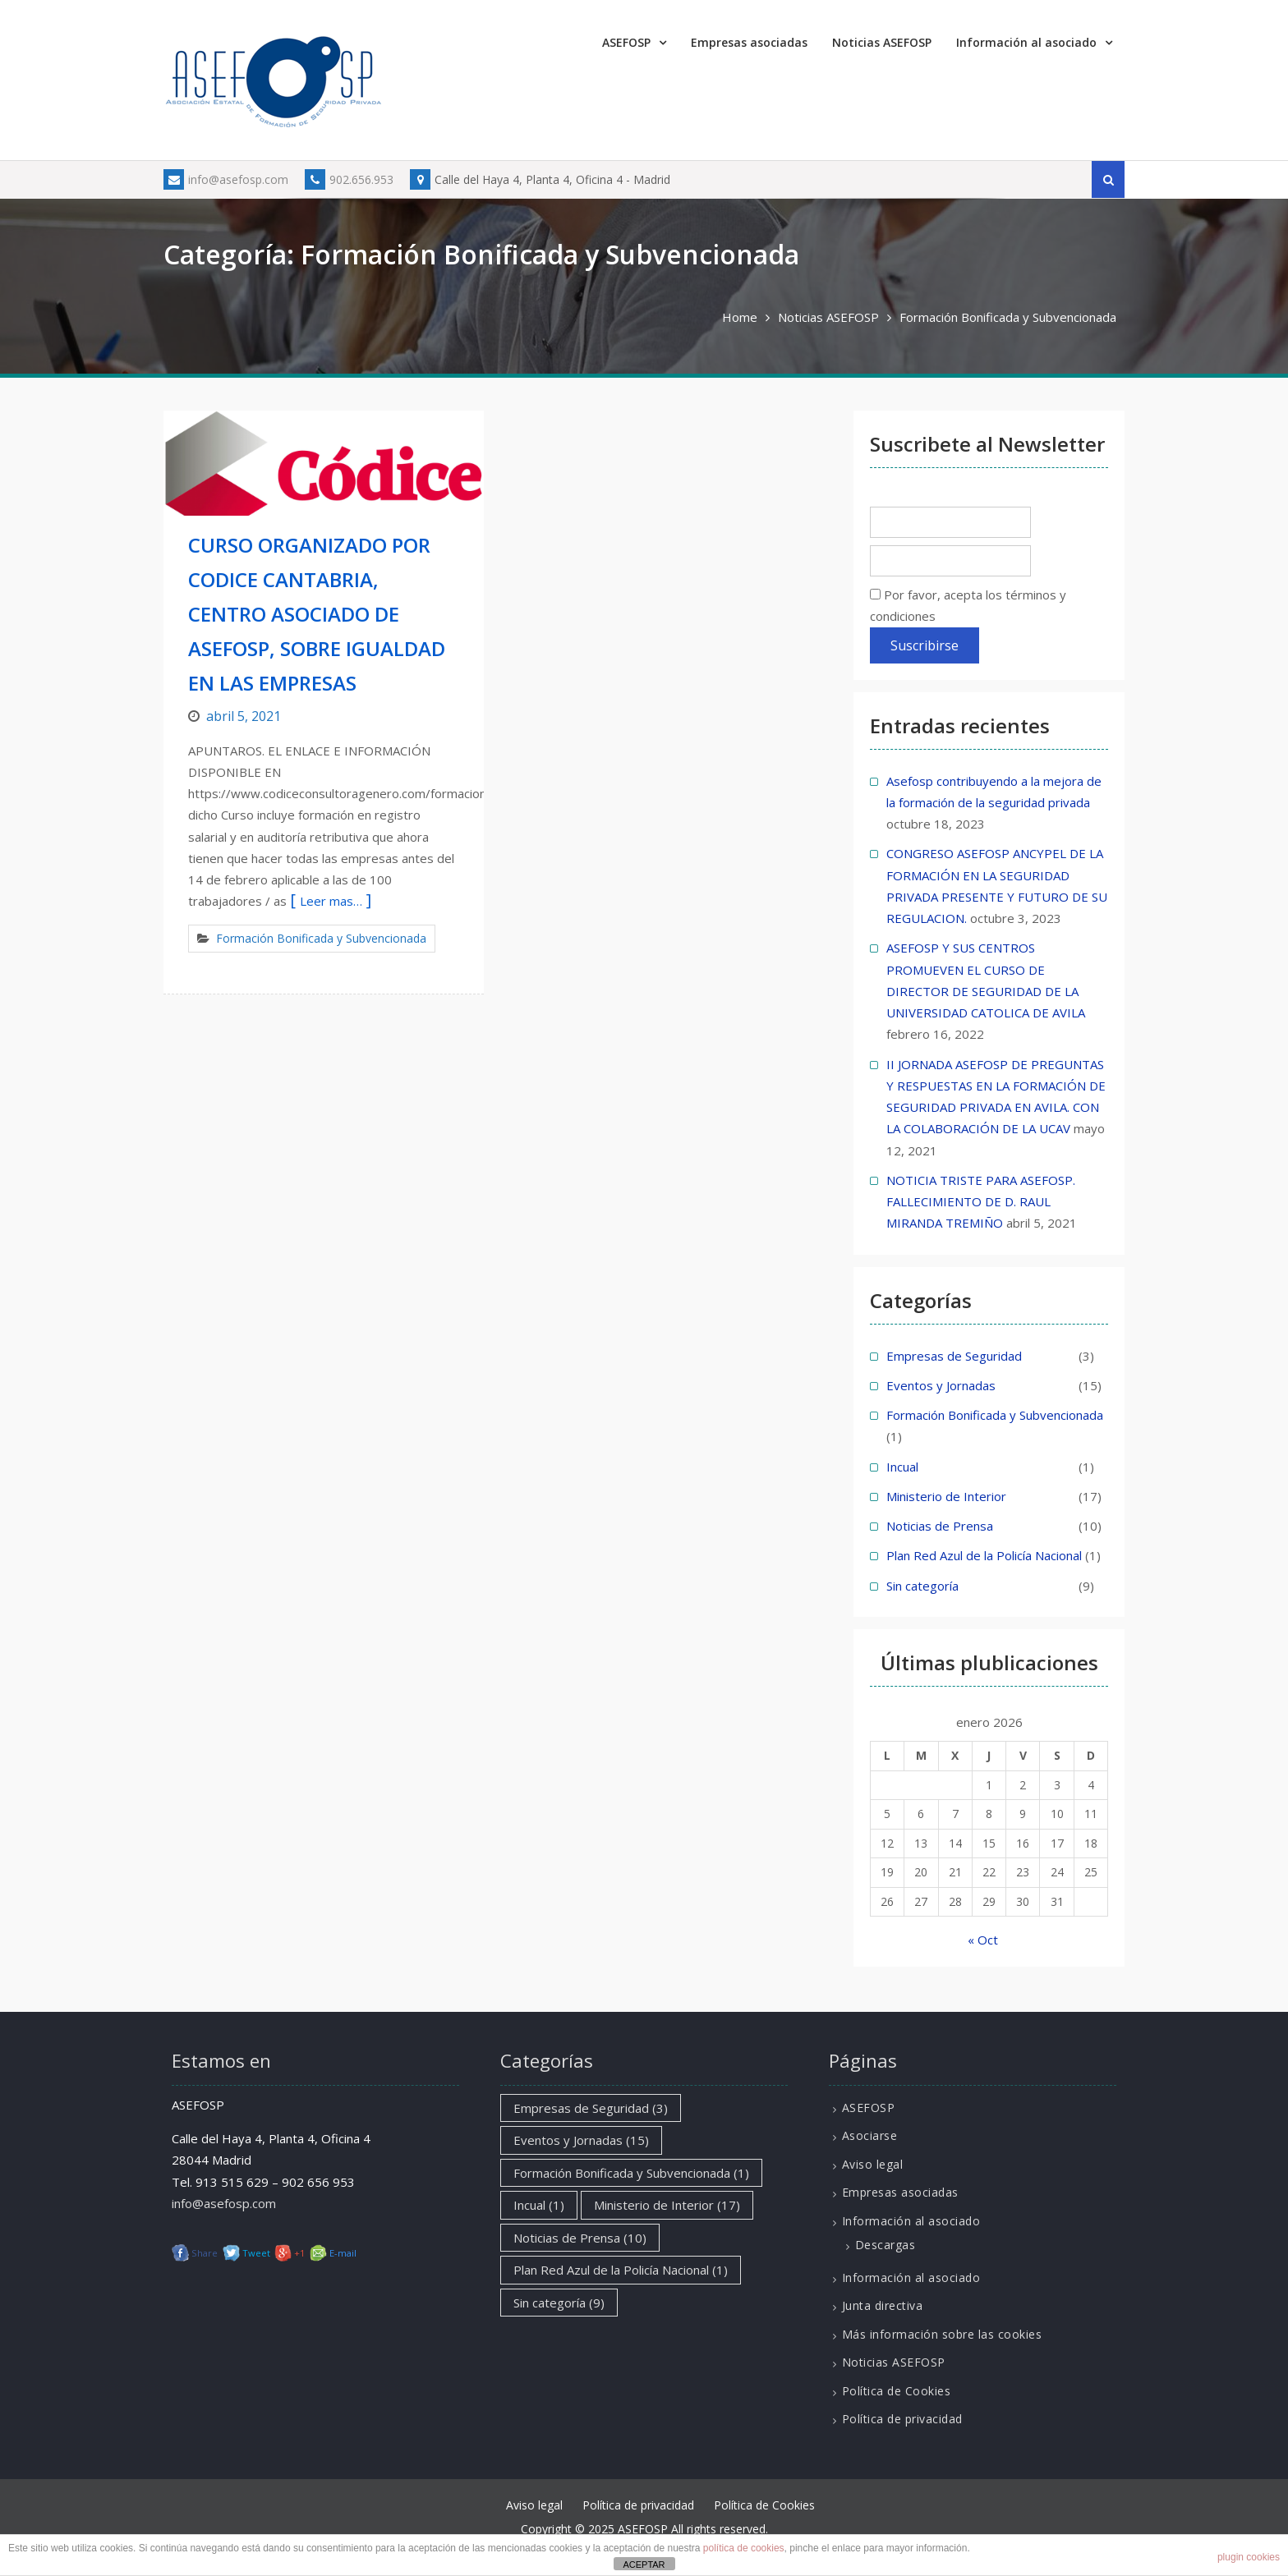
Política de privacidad (902, 2419)
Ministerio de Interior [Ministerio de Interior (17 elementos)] (667, 2205)
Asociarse (870, 2135)
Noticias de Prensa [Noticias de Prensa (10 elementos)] (579, 2237)
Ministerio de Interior (946, 1496)
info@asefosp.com (225, 179)
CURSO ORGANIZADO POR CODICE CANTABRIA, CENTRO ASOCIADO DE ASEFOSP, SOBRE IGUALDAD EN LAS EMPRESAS (316, 613)
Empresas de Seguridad (954, 1356)
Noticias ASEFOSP (882, 42)
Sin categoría (922, 1585)
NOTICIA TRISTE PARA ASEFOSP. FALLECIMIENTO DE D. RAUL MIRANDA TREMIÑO (980, 1202)
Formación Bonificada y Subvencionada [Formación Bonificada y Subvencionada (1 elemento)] (631, 2173)
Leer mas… (331, 901)
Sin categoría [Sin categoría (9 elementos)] (559, 2302)
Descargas (885, 2244)
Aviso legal (873, 2164)
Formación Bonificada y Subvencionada (321, 938)
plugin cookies (1248, 2557)
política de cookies (743, 2548)
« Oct (983, 1939)
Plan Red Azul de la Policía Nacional (984, 1555)
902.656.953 (349, 179)
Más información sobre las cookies (942, 2334)
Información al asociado (1026, 42)
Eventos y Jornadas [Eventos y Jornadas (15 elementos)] (581, 2140)
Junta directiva (882, 2305)
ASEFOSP (626, 42)
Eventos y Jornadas (941, 1385)
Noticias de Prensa (939, 1526)
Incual (902, 1466)
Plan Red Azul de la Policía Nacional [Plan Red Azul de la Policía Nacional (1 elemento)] (620, 2269)
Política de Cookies (896, 2391)
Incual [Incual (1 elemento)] (538, 2205)
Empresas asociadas (749, 42)
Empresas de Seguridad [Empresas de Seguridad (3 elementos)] (590, 2108)
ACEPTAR (644, 2564)
